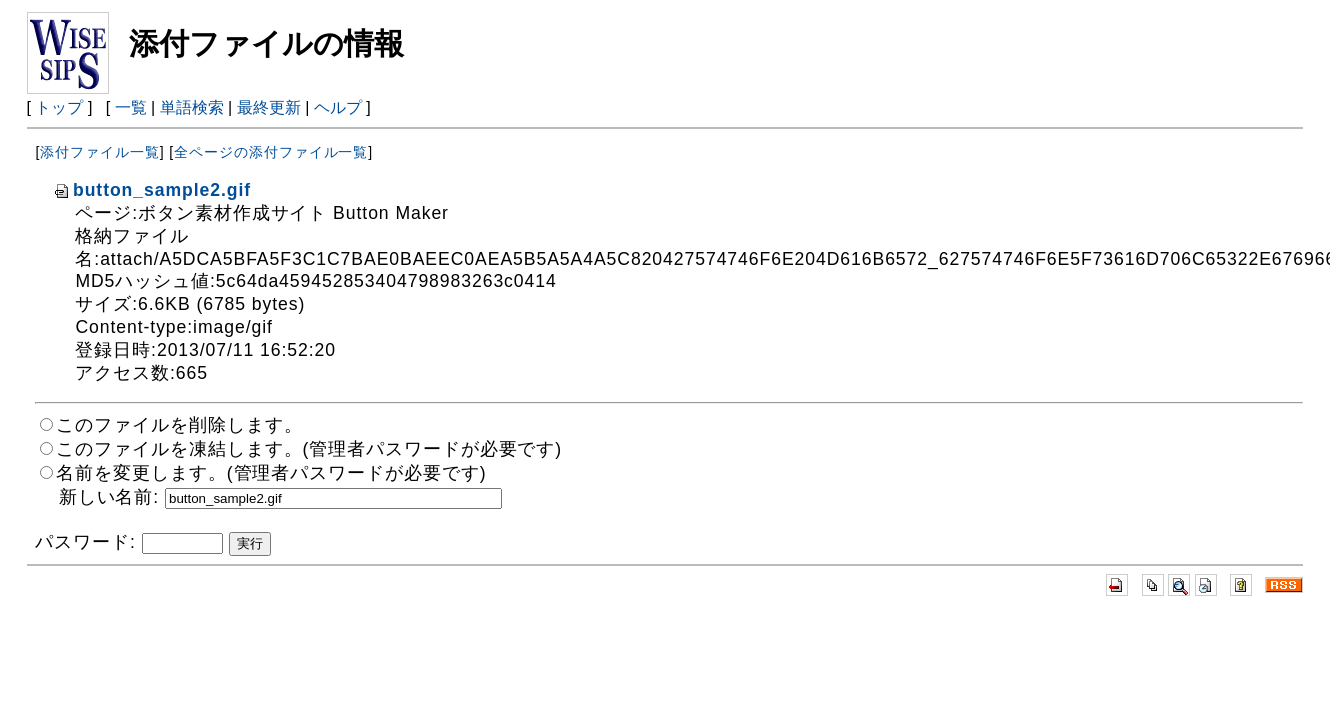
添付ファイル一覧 (99, 152)
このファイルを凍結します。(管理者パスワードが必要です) (309, 449)
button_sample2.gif (152, 190)
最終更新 (269, 107)
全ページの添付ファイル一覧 (271, 152)
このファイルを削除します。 (179, 425)
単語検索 (192, 107)
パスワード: (85, 542)
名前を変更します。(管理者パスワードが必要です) (271, 473)
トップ (59, 107)
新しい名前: (109, 497)
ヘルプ (338, 107)
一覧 (131, 107)
